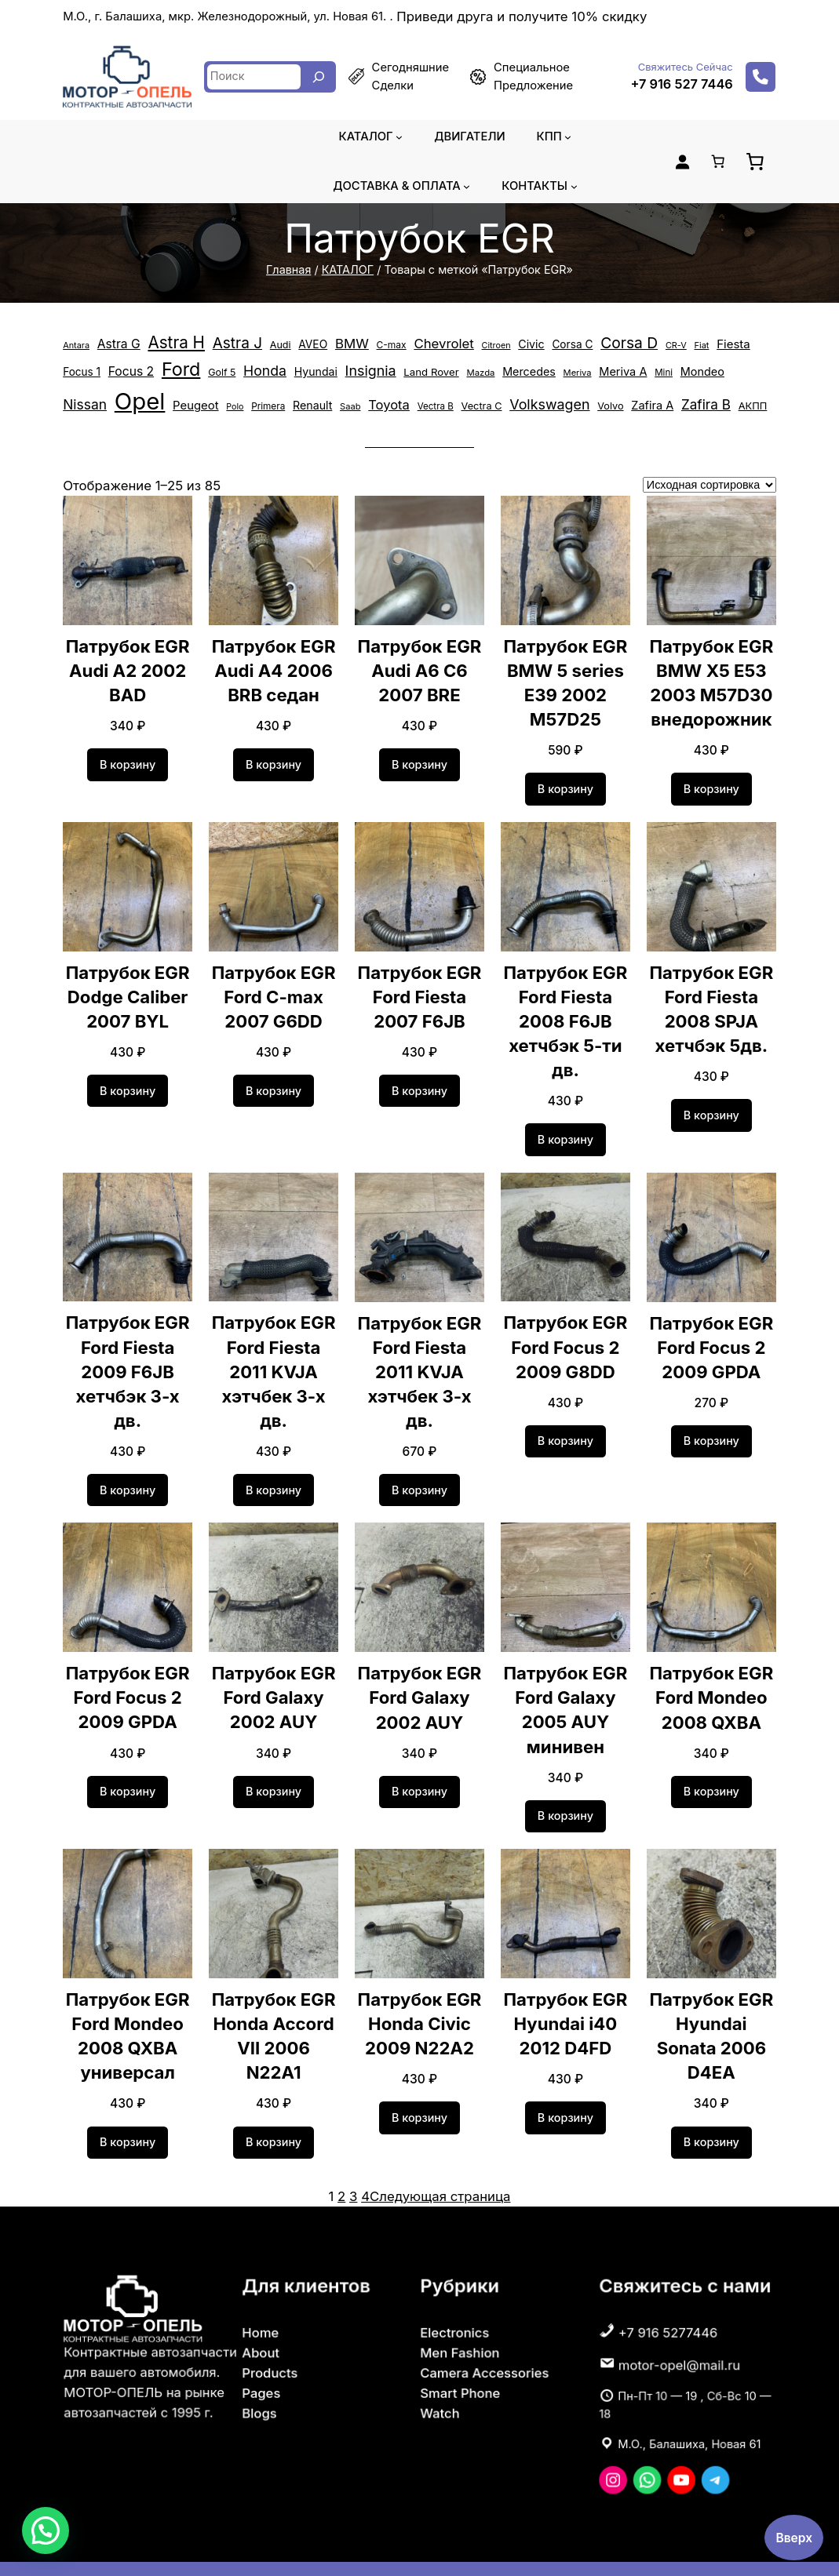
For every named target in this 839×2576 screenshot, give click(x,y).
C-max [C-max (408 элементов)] (378, 345)
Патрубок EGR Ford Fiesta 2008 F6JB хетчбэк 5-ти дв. (565, 1014)
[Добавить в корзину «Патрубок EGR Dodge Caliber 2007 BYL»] (127, 1084)
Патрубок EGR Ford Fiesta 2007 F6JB (419, 990)
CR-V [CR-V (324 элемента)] (651, 345)
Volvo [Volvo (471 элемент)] (481, 403)
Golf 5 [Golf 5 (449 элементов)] (172, 378)
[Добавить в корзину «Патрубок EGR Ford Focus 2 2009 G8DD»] (565, 1434)
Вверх (793, 2537)
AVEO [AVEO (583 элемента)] (302, 345)
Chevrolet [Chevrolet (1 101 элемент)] (428, 344)
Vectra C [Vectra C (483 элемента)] (359, 403)
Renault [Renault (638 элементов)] (197, 402)
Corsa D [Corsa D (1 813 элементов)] (605, 343)
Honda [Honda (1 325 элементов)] (213, 376)
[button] (45, 2530)
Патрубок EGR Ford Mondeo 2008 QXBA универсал (127, 2005)
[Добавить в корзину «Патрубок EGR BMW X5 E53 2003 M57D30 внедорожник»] (711, 782)
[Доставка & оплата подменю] (465, 186)
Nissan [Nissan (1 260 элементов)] (678, 376)
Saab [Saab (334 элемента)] (234, 403)
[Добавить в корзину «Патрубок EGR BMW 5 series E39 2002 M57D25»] (565, 782)
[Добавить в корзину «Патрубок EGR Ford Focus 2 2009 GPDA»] (711, 1434)
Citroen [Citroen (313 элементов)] (477, 345)
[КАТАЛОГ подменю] (400, 136)
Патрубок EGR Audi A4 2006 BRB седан (273, 664)
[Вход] (682, 162)
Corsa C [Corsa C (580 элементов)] (550, 345)
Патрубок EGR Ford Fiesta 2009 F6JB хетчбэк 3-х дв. (128, 1353)
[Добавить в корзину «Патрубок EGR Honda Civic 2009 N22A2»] (419, 2087)
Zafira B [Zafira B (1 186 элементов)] (570, 402)
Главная (295, 270)
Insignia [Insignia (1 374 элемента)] (314, 376)
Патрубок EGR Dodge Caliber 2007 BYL (127, 990)
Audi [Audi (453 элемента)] (270, 345)
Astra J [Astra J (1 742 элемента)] (229, 343)
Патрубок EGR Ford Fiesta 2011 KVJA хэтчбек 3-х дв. (273, 1353)
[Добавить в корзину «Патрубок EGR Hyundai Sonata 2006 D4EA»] (711, 2111)
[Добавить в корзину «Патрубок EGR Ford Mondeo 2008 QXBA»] (711, 1761)
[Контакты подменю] (569, 186)
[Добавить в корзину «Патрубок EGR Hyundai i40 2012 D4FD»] (565, 2087)
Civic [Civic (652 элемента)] (510, 344)
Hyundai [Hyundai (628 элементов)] (262, 377)
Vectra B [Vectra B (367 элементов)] (315, 403)
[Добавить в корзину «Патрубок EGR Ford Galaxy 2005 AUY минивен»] (565, 1785)
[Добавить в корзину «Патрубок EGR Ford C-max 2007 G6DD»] (273, 1084)
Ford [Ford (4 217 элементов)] (133, 375)
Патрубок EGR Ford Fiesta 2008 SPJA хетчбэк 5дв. (711, 1002)
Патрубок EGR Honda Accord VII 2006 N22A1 (274, 1993)
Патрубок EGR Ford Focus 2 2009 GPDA (711, 1341)
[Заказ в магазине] (709, 478)
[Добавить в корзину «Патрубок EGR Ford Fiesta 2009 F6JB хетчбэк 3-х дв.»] (127, 1459)
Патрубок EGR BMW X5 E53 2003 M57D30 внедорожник (711, 676)
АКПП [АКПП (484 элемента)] (615, 403)
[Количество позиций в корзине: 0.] (717, 161)
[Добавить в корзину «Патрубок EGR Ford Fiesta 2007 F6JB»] (419, 1084)
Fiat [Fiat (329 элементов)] (676, 345)
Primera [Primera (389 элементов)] (154, 403)
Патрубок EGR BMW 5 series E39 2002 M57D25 (565, 676)
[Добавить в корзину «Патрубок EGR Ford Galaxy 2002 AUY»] (273, 1761)
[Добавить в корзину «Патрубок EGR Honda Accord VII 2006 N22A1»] (273, 2087)
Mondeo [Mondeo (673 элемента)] (628, 377)
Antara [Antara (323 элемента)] (75, 345)
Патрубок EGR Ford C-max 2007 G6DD (273, 990)
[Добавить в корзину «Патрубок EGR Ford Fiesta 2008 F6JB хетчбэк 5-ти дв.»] (565, 1133)
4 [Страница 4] (368, 2165)
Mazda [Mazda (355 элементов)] (420, 378)
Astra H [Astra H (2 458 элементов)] (172, 342)
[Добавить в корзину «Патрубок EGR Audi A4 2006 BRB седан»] (273, 758)
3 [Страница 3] (357, 2165)
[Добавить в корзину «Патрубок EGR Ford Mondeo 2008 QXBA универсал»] (127, 2111)
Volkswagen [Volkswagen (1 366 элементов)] (423, 401)
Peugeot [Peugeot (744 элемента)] (84, 402)
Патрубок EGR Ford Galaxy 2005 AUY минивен (565, 1679)
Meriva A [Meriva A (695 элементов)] (554, 377)
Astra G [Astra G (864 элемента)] (116, 344)
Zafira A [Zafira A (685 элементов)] (520, 402)
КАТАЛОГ (351, 270)
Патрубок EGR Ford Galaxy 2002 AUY (273, 1667)
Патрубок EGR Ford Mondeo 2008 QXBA (711, 1667)
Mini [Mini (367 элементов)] (592, 378)
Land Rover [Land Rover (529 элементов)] (372, 378)
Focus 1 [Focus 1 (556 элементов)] (749, 345)
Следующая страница (440, 2165)
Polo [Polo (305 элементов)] (122, 403)
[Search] (319, 76)
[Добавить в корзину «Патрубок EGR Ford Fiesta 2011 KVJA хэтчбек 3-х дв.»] (273, 1459)
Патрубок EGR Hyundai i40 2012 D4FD (565, 1993)
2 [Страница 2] (346, 2165)
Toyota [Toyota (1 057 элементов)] (271, 402)
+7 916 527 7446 (685, 84)
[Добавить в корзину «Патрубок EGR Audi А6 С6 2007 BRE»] (419, 758)
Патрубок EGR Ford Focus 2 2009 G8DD (565, 1341)
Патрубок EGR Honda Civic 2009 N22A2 (419, 1993)
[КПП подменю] (563, 136)
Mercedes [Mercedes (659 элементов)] (466, 377)
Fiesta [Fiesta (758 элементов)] (707, 344)
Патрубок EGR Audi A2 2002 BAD (127, 664)
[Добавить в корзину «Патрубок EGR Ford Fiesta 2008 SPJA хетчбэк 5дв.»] (711, 1109)
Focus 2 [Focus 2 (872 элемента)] (85, 377)
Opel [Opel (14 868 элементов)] (730, 373)
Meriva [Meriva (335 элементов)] (511, 378)
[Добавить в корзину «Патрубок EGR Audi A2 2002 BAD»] (127, 758)
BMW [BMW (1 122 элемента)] (341, 344)
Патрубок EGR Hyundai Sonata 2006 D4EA (711, 2005)
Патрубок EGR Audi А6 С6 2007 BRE (419, 664)
